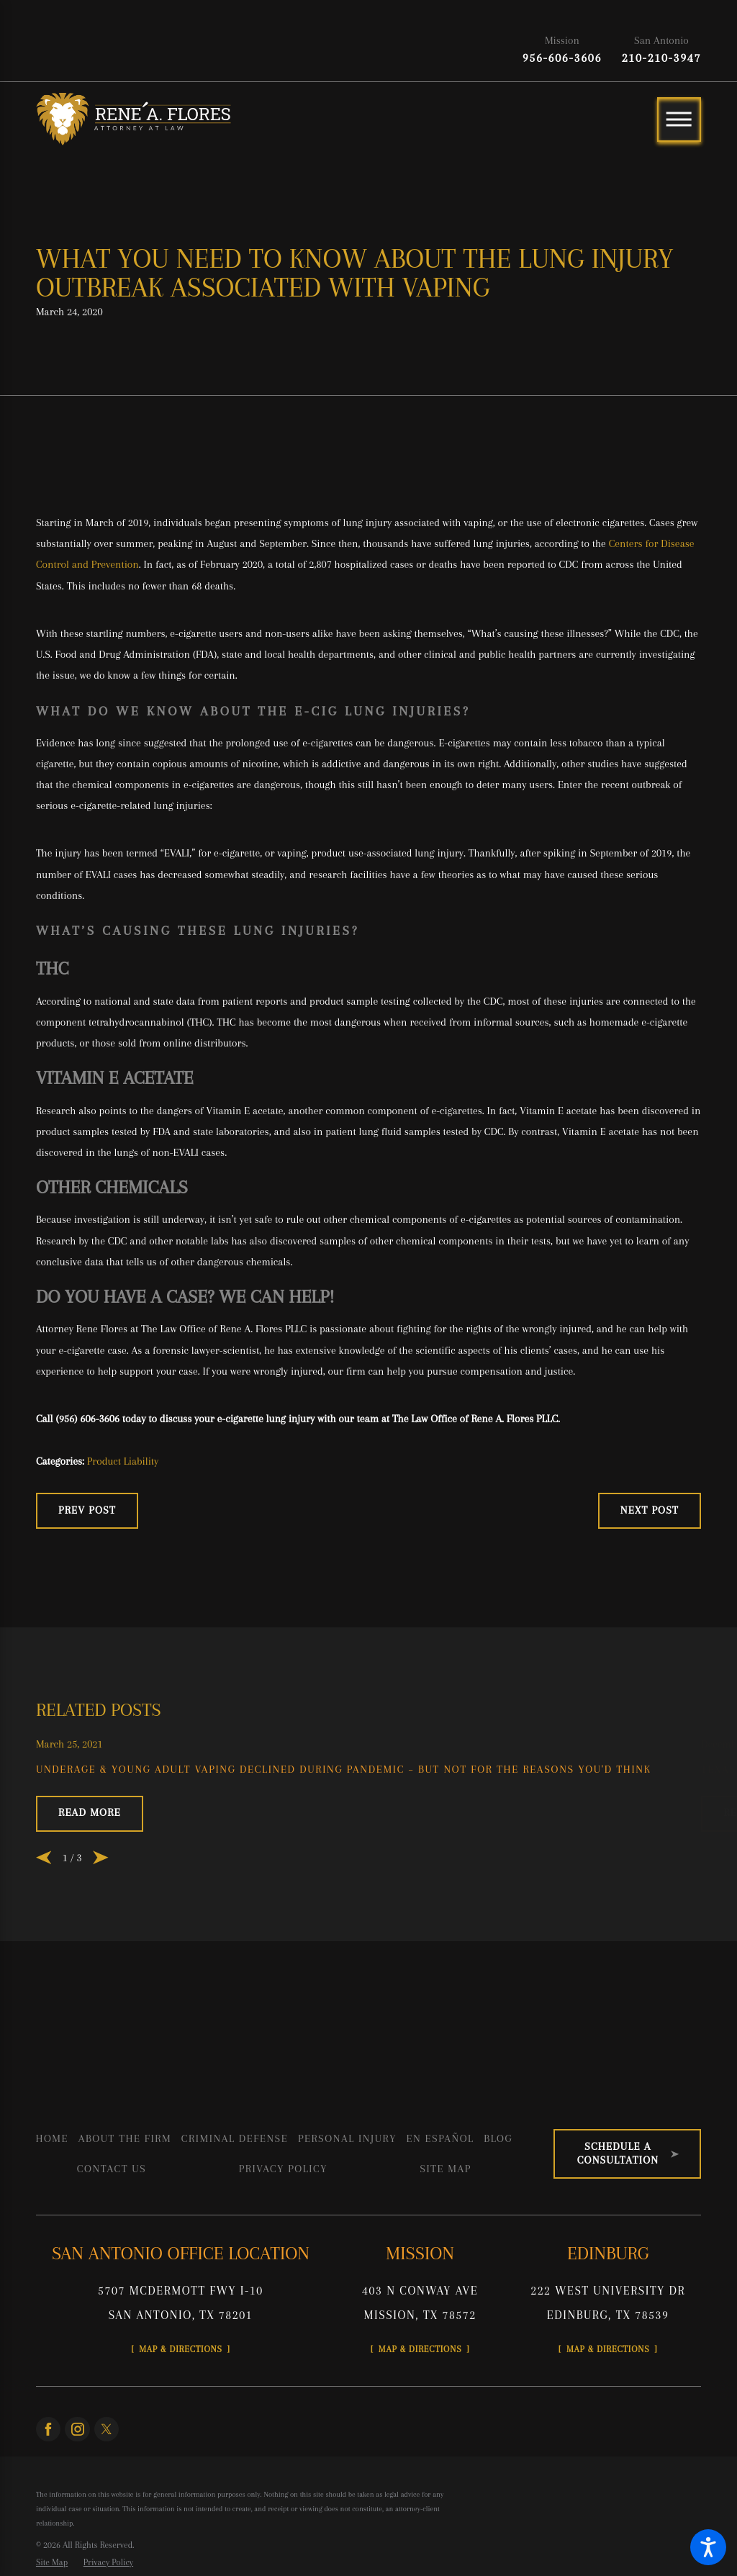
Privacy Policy (283, 2247)
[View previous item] (44, 1936)
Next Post (649, 1584)
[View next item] (101, 1936)
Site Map (445, 2247)
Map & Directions (194, 2434)
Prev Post (87, 1584)
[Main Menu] (679, 119)
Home (51, 2217)
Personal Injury (347, 2217)
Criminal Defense (234, 2217)
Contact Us (111, 2247)
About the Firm (125, 2217)
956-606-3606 (562, 58)
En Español (440, 2217)
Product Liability (122, 1535)
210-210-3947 (661, 58)
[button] (708, 2547)
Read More (89, 1891)
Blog (498, 2217)
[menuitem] (51, 2217)
